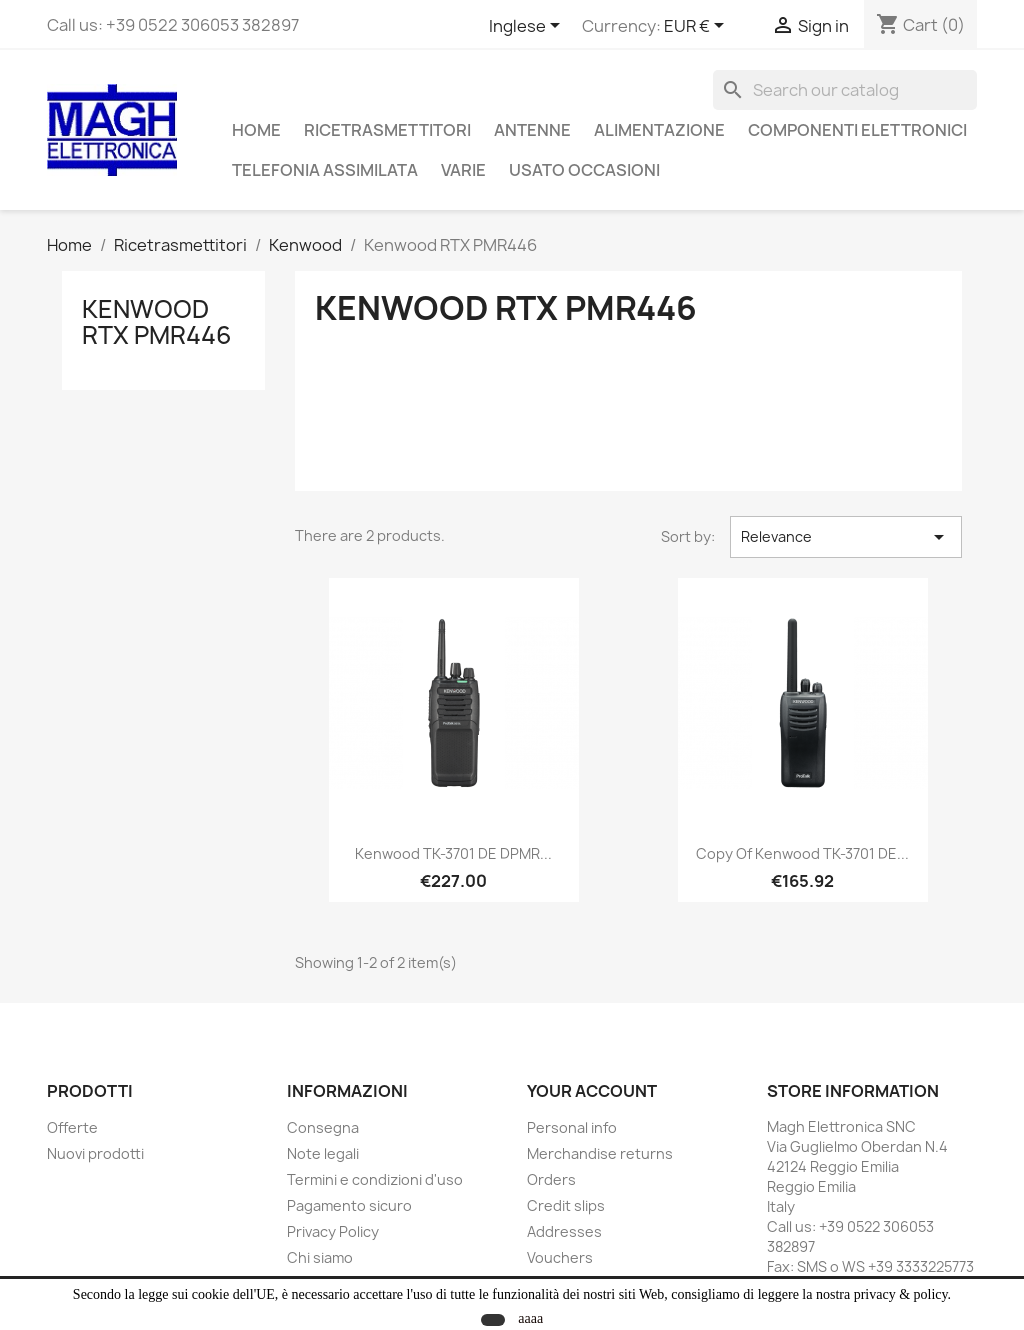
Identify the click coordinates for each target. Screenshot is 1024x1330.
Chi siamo (320, 1257)
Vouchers (560, 1257)
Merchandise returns (600, 1153)
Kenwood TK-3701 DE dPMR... (453, 853)
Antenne (532, 130)
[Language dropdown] (528, 27)
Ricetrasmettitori (387, 130)
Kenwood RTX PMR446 (157, 322)
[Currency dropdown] (697, 27)
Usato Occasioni (584, 170)
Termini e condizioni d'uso (375, 1179)
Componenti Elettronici (857, 130)
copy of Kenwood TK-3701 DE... (802, 853)
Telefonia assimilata (325, 170)
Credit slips (566, 1205)
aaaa (530, 1318)
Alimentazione (659, 130)
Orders (551, 1179)
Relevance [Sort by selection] (846, 537)
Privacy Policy (333, 1231)
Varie (463, 170)
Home (256, 130)
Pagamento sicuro (349, 1205)
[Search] (845, 90)
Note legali (323, 1153)
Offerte (72, 1127)
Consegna (323, 1127)
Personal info (572, 1127)
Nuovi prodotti (95, 1153)
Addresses (564, 1231)
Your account (592, 1091)
